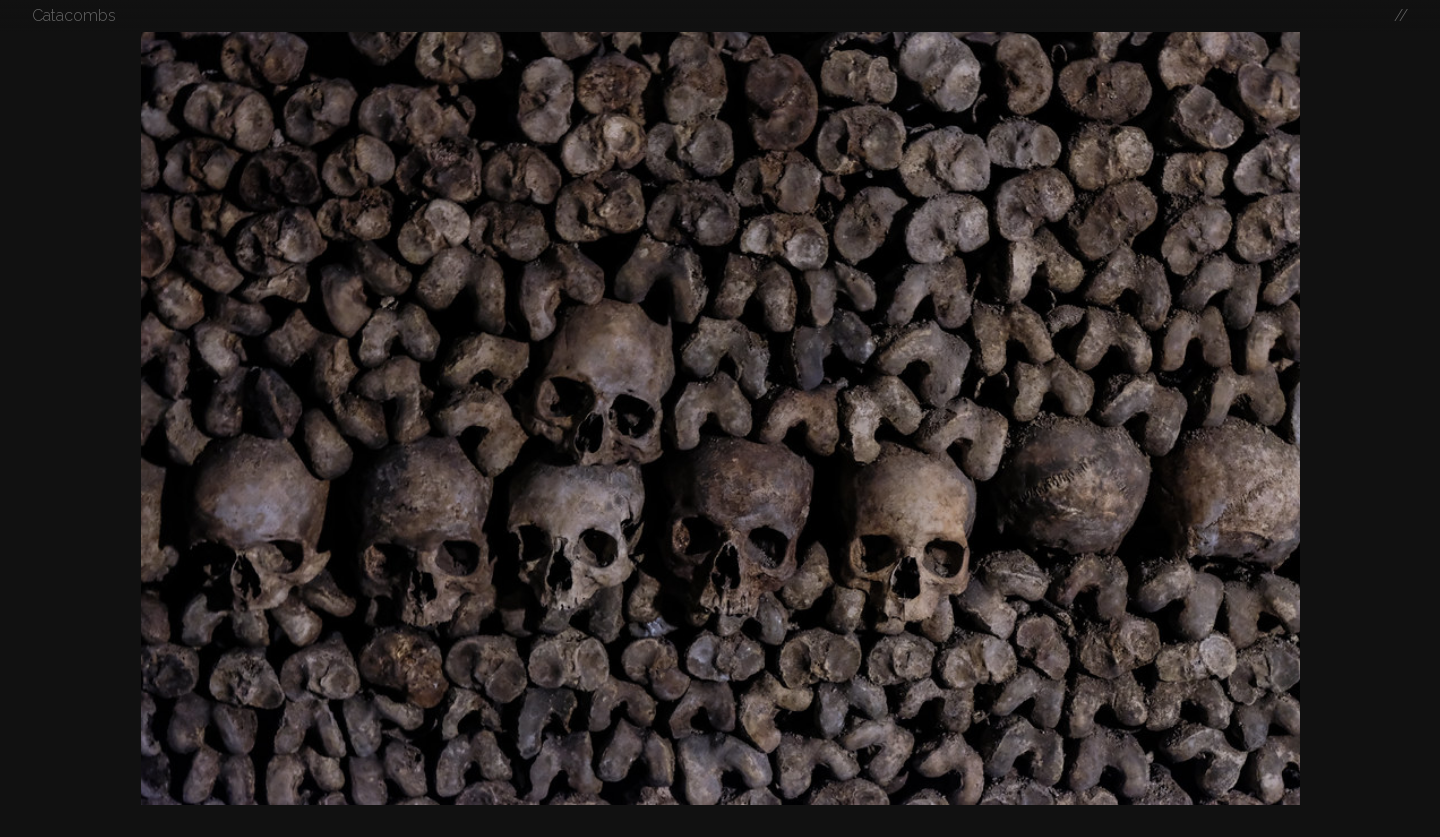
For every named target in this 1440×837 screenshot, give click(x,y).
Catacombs (74, 15)
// (1401, 15)
